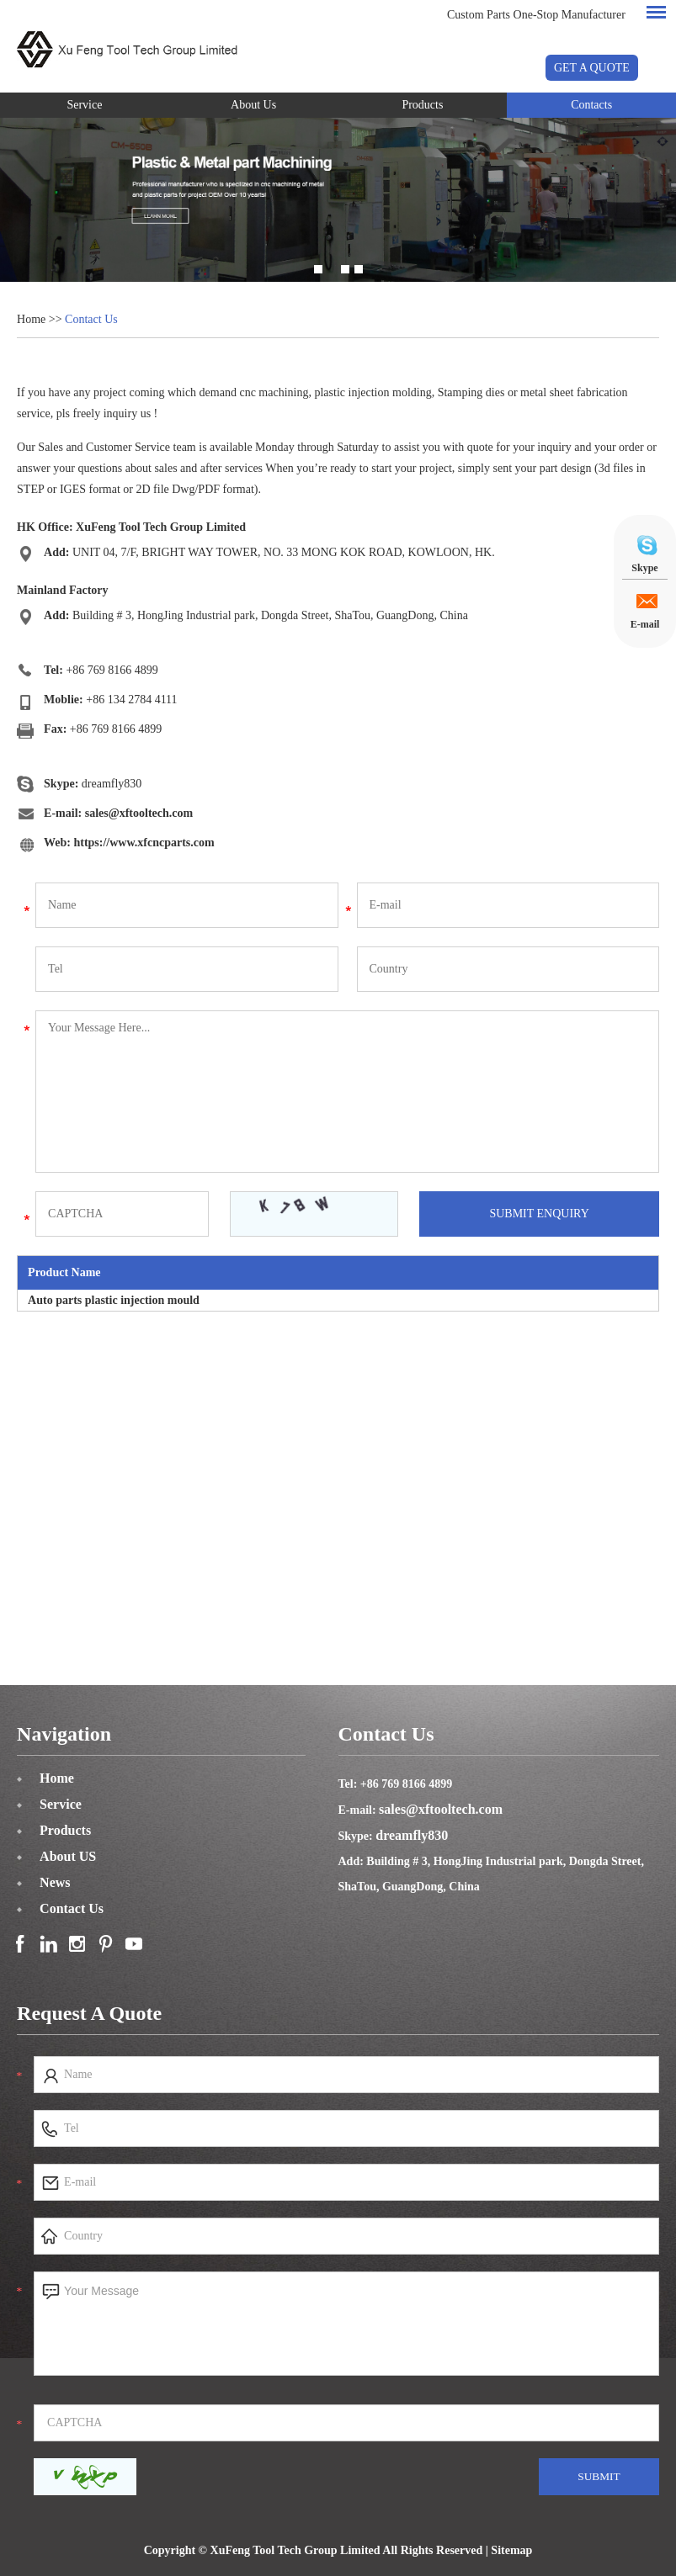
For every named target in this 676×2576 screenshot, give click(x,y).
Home (31, 319)
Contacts (591, 104)
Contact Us (91, 319)
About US (68, 1856)
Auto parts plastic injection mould (114, 1300)
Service (84, 104)
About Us (253, 104)
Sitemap (511, 2550)
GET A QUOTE (592, 67)
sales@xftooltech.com (139, 813)
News (55, 1882)
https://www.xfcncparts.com (143, 842)
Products (422, 104)
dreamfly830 (112, 783)
